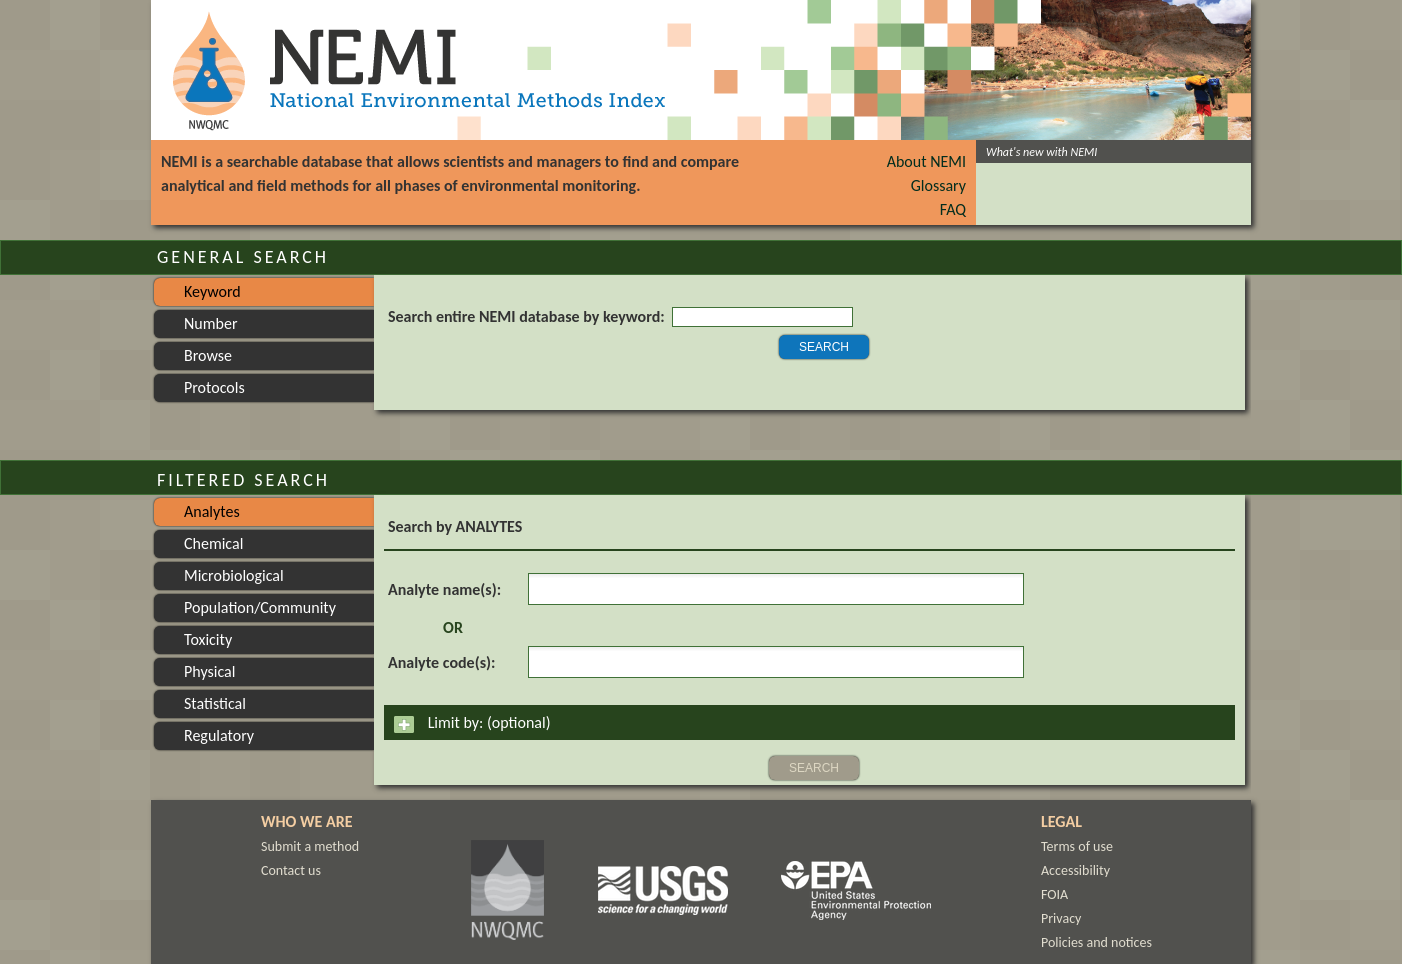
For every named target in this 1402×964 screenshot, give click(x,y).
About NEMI (926, 161)
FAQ (953, 209)
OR (453, 627)
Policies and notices (1096, 942)
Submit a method (310, 846)
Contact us (291, 870)
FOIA (1054, 894)
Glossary (938, 185)
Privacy (1061, 918)
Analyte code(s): (441, 662)
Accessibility (1075, 870)
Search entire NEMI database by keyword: (526, 316)
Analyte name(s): (444, 589)
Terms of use (1077, 846)
